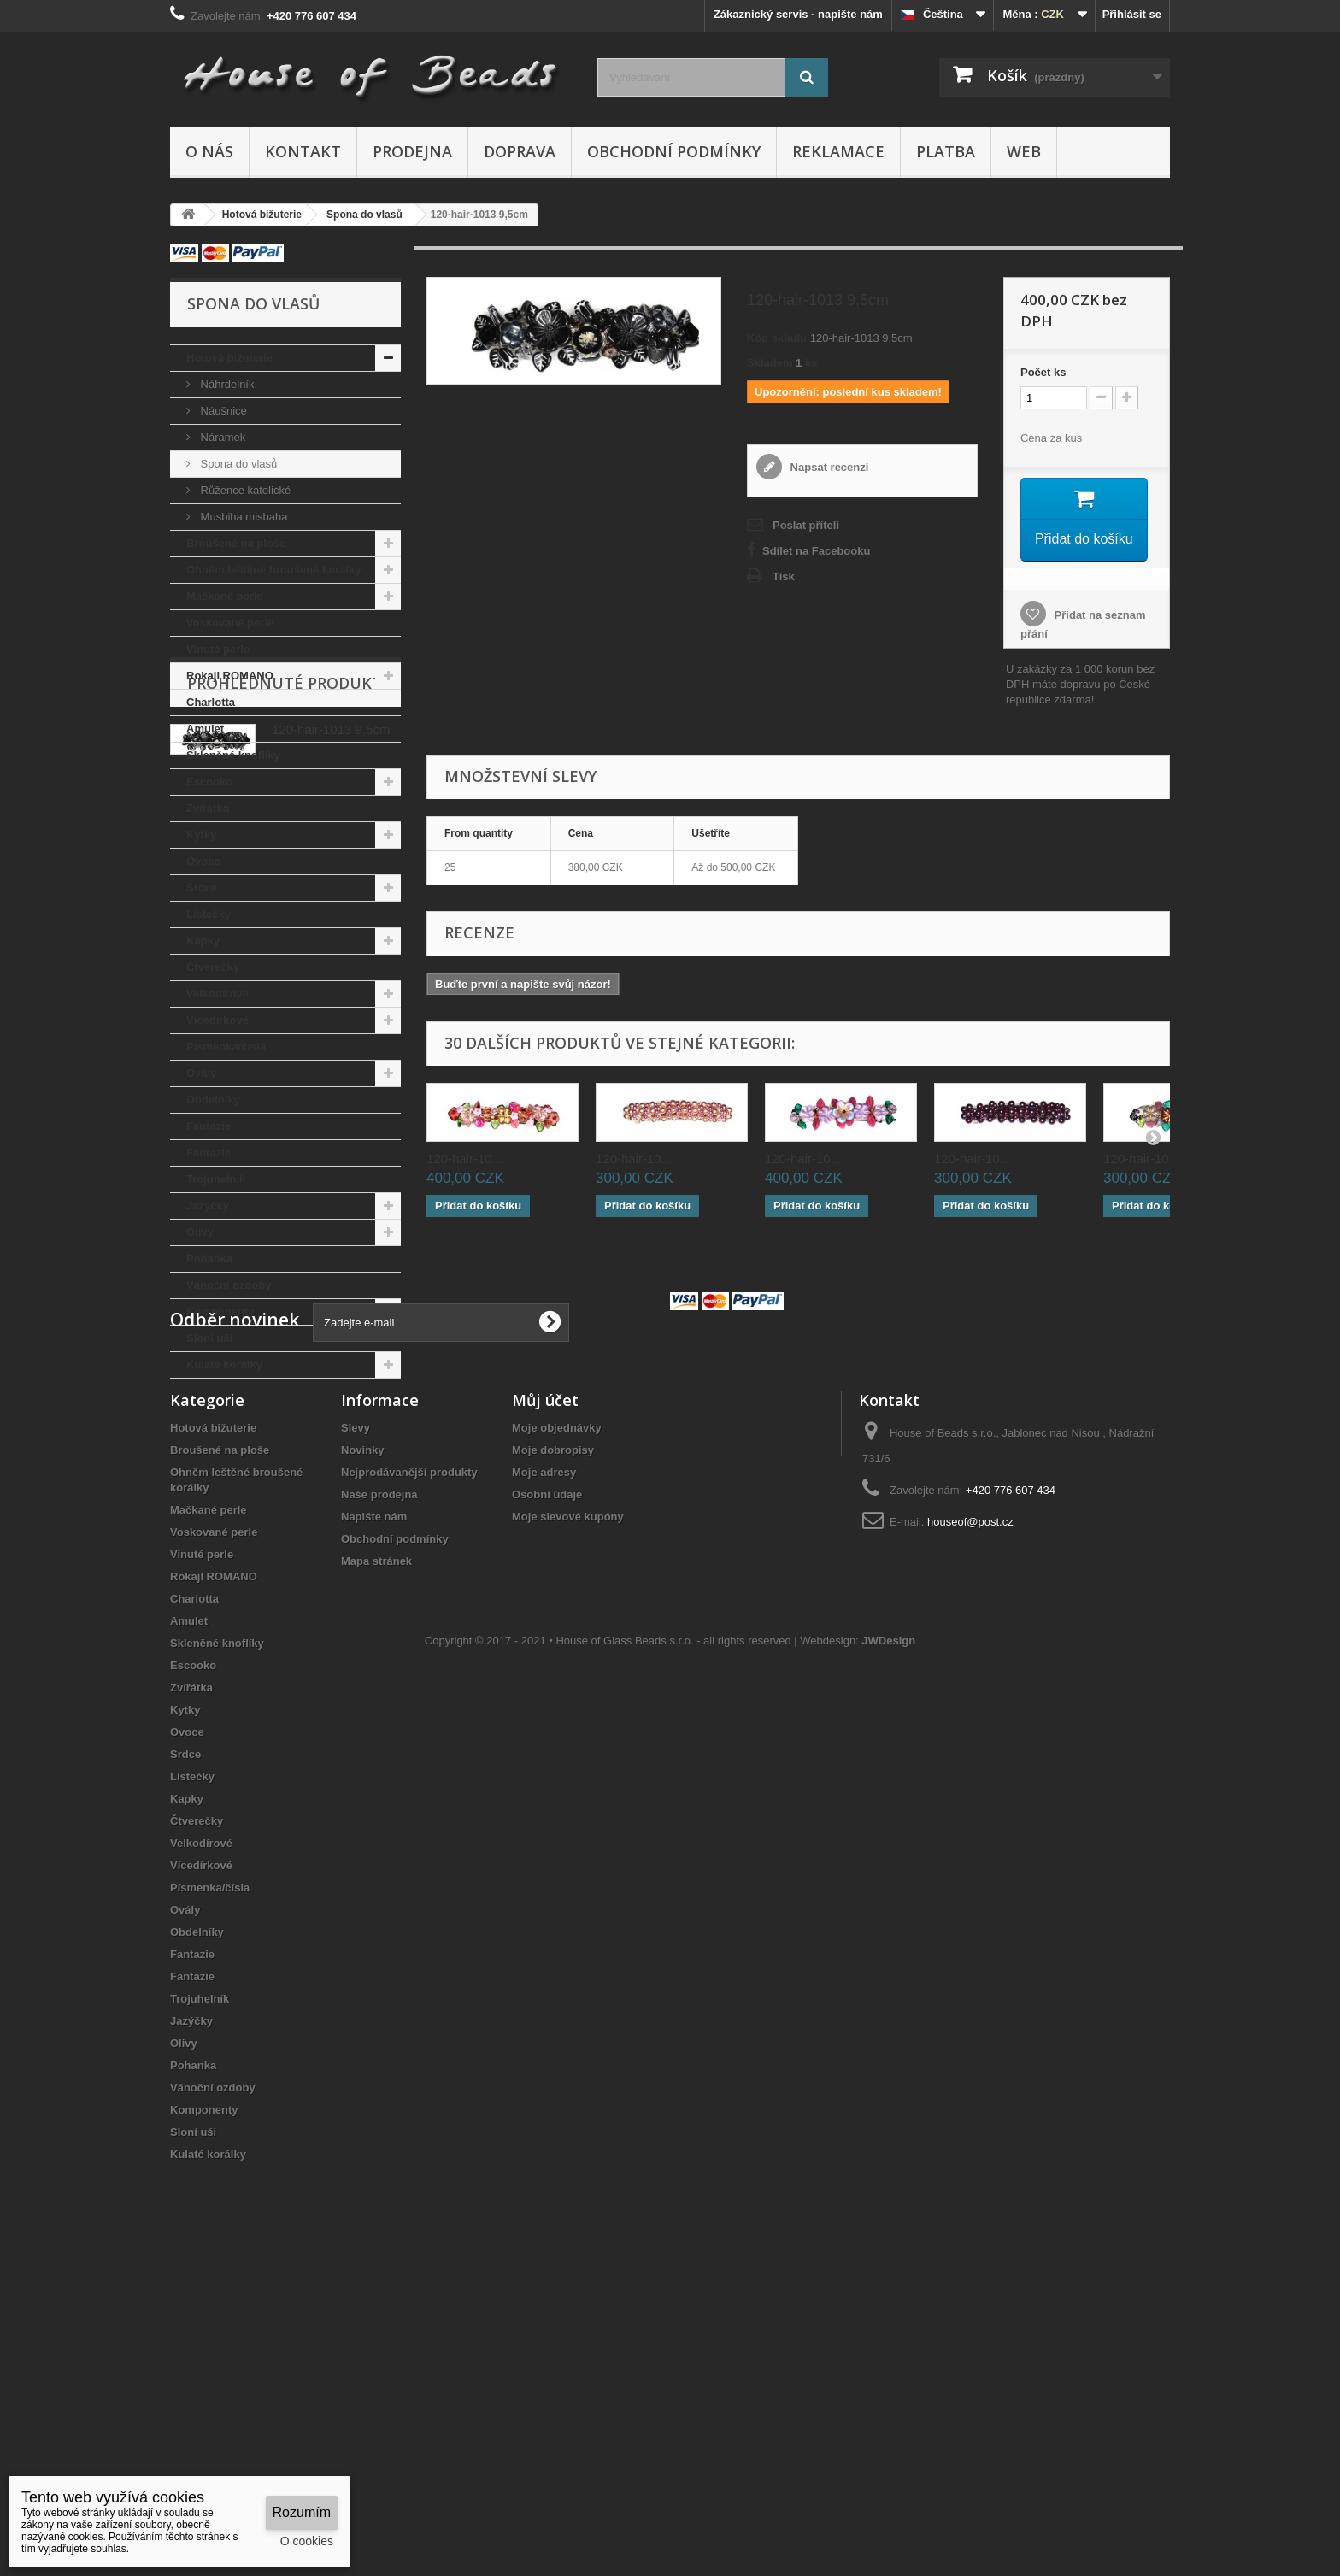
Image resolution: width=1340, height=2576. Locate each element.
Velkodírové (217, 993)
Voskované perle (229, 622)
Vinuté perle (218, 649)
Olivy (200, 1232)
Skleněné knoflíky (233, 755)
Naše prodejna (379, 1776)
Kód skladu (777, 338)
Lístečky (208, 914)
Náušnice (222, 410)
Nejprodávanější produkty (409, 1754)
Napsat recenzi (827, 467)
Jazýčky (207, 1205)
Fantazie (208, 1126)
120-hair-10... (464, 1157)
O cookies (306, 2541)
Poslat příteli (806, 525)
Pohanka (209, 1258)
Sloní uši (209, 1338)
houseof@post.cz (970, 1803)
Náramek (221, 437)
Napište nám (374, 1798)
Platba (945, 151)
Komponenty (220, 1311)
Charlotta (210, 702)
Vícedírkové (217, 1020)
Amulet (205, 728)
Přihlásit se (1131, 14)
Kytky (201, 834)
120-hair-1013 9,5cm (331, 1476)
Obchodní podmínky (674, 151)
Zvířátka (207, 808)
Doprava (519, 151)
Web (1024, 151)
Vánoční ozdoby (229, 1285)
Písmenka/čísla (226, 1046)
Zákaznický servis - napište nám (798, 14)
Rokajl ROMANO (229, 675)
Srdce (201, 887)
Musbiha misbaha (242, 516)
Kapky (203, 940)
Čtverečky (212, 967)
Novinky (363, 1732)
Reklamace (838, 151)
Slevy (355, 1709)
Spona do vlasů (237, 463)
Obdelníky (213, 1099)
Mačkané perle (224, 596)
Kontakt (303, 151)
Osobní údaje (547, 1776)
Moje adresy (544, 1754)
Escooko (209, 781)
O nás (209, 151)
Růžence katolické (244, 490)
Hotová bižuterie (229, 357)
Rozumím (302, 2512)
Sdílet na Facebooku (816, 550)
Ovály (201, 1073)
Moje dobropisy (553, 1732)
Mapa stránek (376, 1843)
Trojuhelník (215, 1179)
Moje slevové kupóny (568, 1798)
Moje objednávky (557, 1709)
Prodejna (412, 151)
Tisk (784, 576)
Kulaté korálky (224, 1364)
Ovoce (203, 861)
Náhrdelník (225, 384)
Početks (1043, 372)
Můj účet (545, 1682)
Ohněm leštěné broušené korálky (273, 569)
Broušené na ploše (235, 543)
